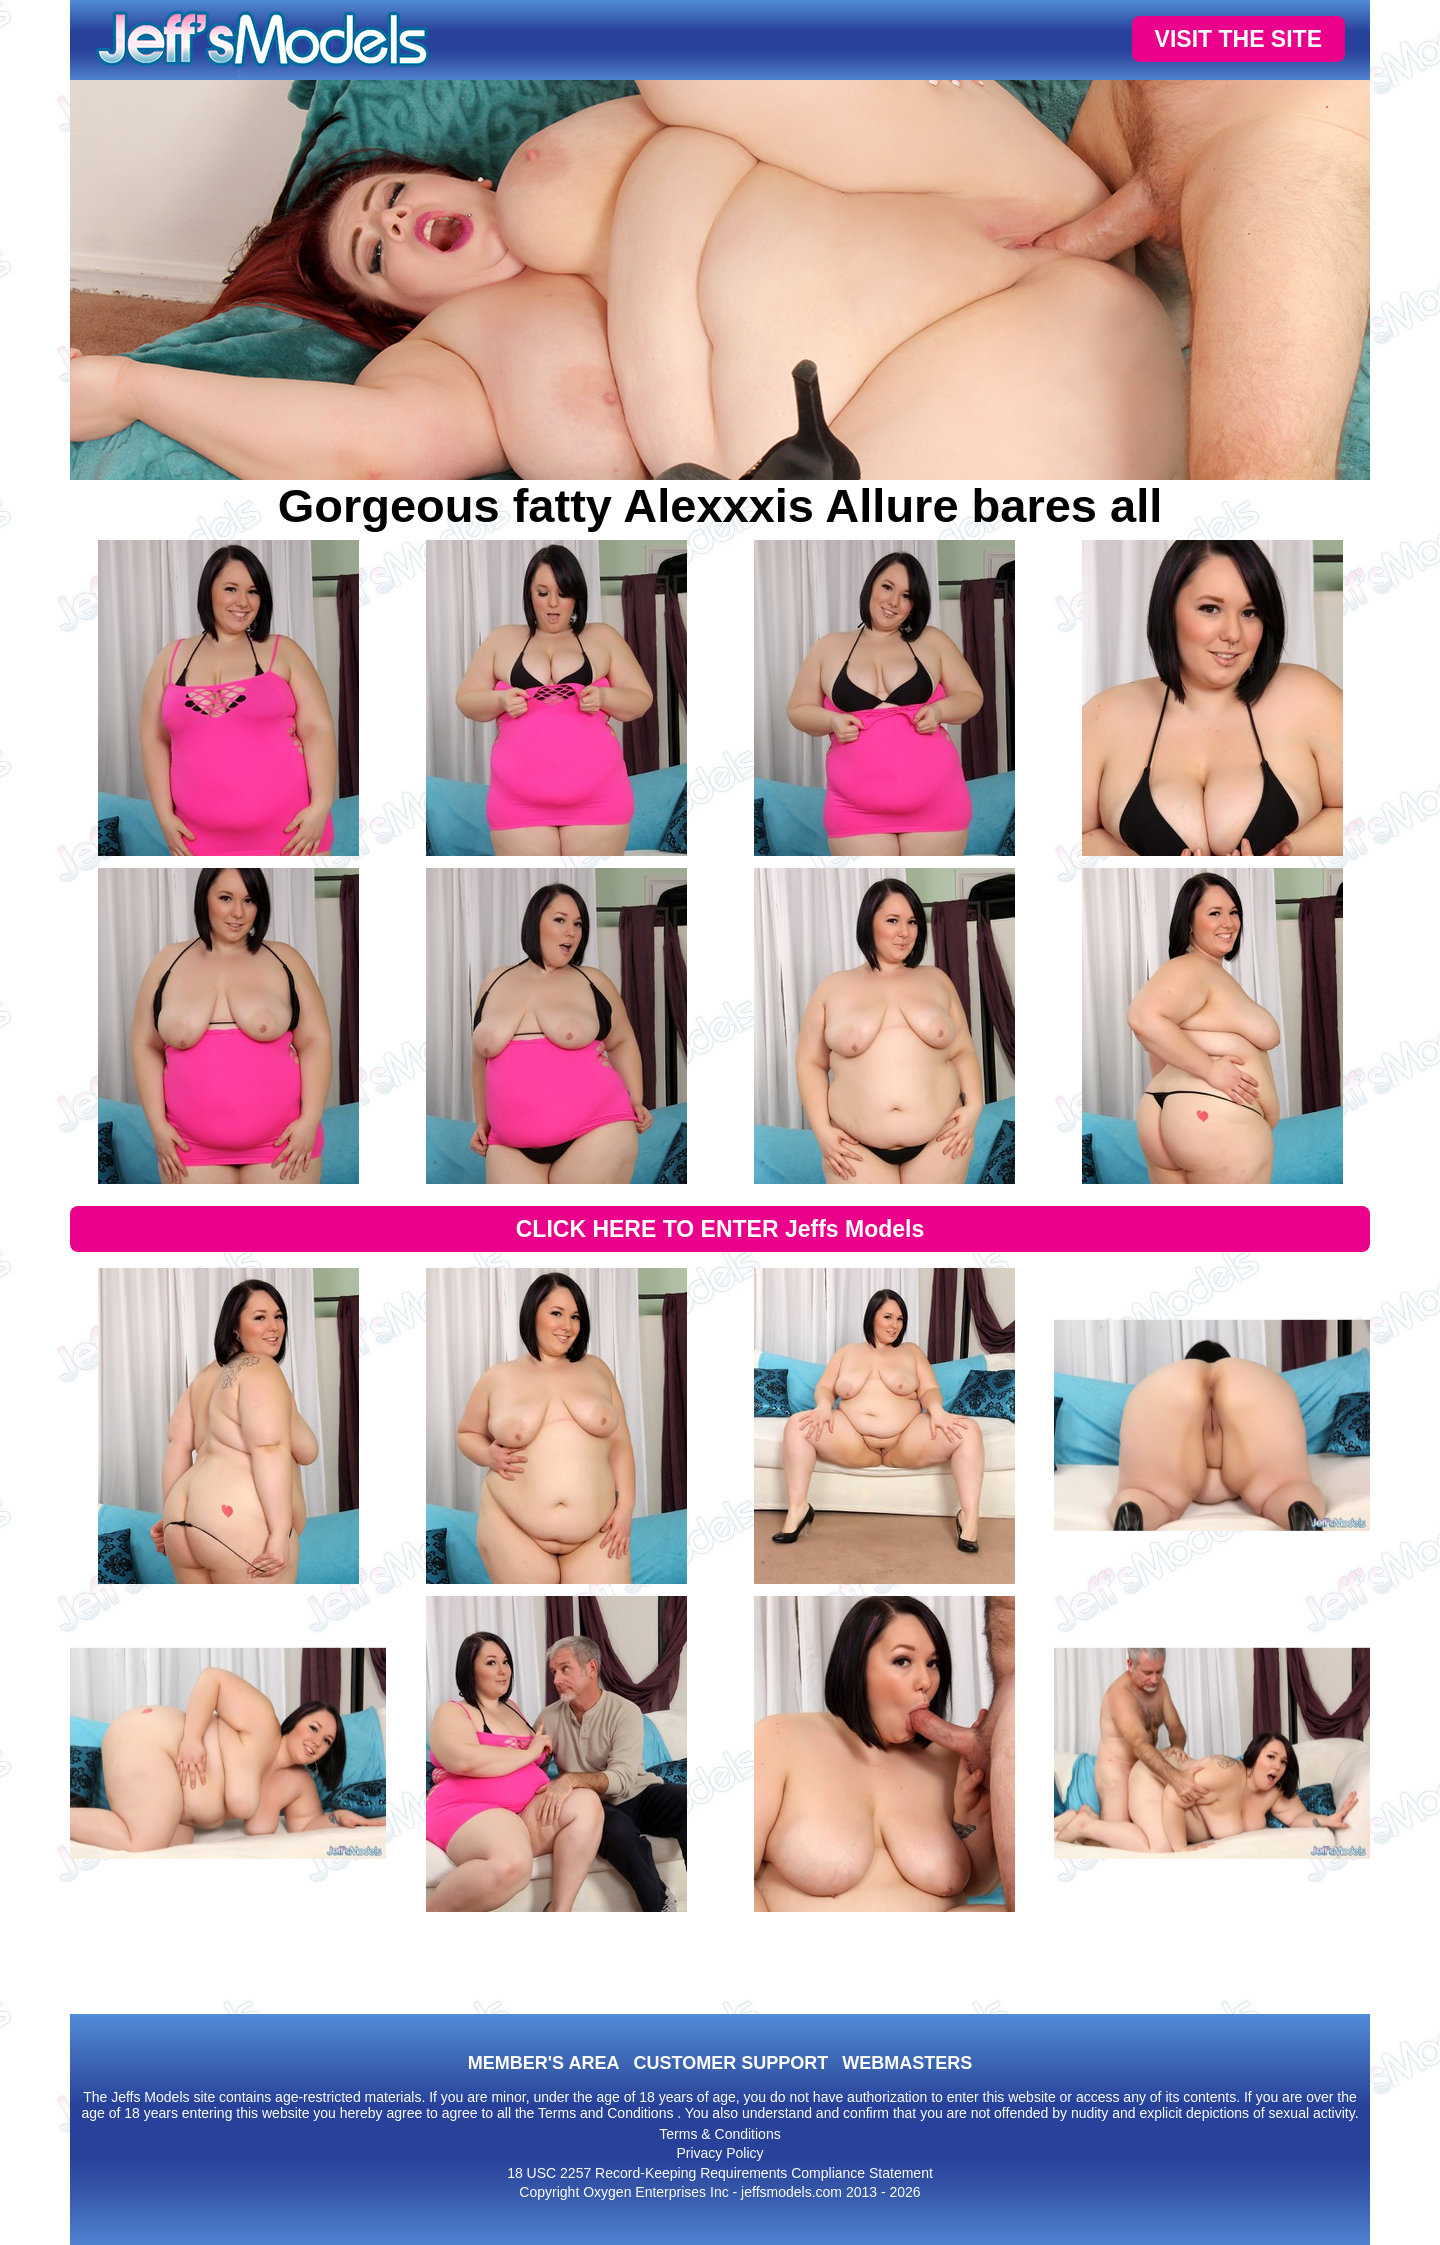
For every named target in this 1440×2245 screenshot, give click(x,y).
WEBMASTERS (907, 2063)
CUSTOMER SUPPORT (730, 2063)
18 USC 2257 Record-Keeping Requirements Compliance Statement (720, 2173)
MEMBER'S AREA (544, 2063)
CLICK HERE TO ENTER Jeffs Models (720, 1229)
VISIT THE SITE (1238, 39)
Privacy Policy (719, 2153)
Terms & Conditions (719, 2134)
